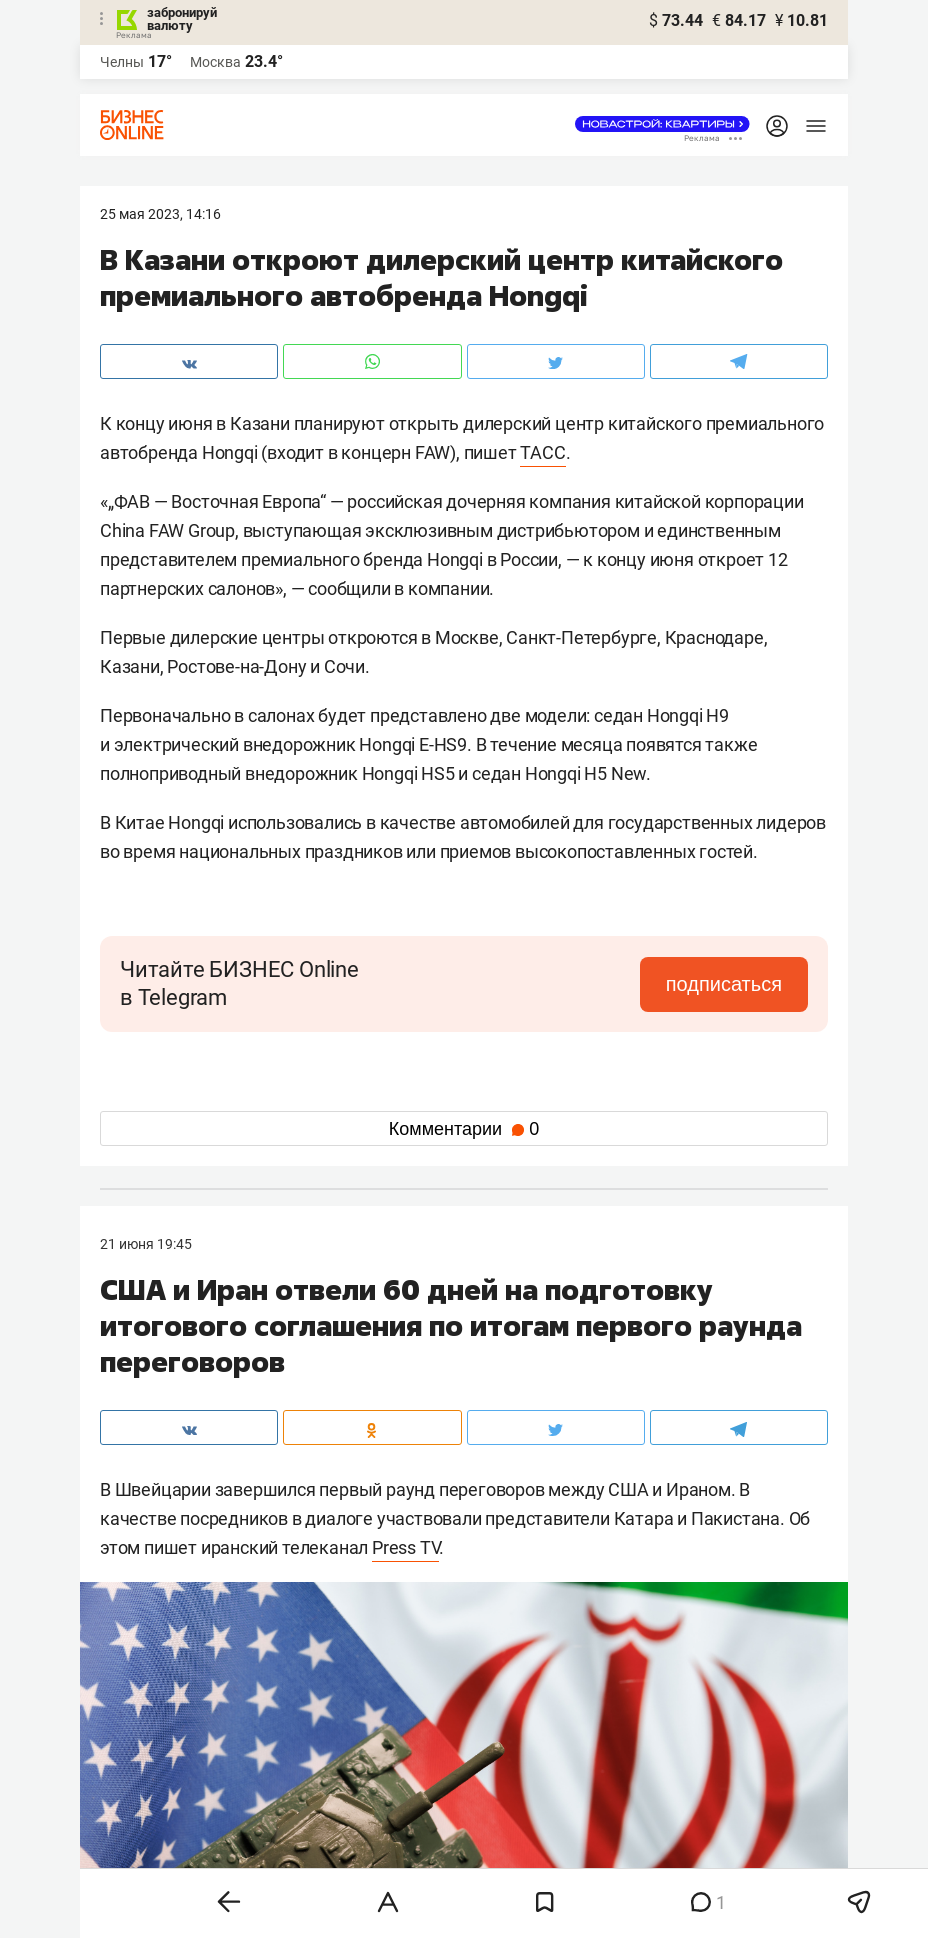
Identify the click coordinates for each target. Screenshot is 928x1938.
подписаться (724, 984)
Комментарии (464, 1129)
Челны (122, 62)
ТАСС (542, 452)
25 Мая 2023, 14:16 (160, 214)
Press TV (405, 1547)
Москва (215, 62)
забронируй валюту (182, 19)
